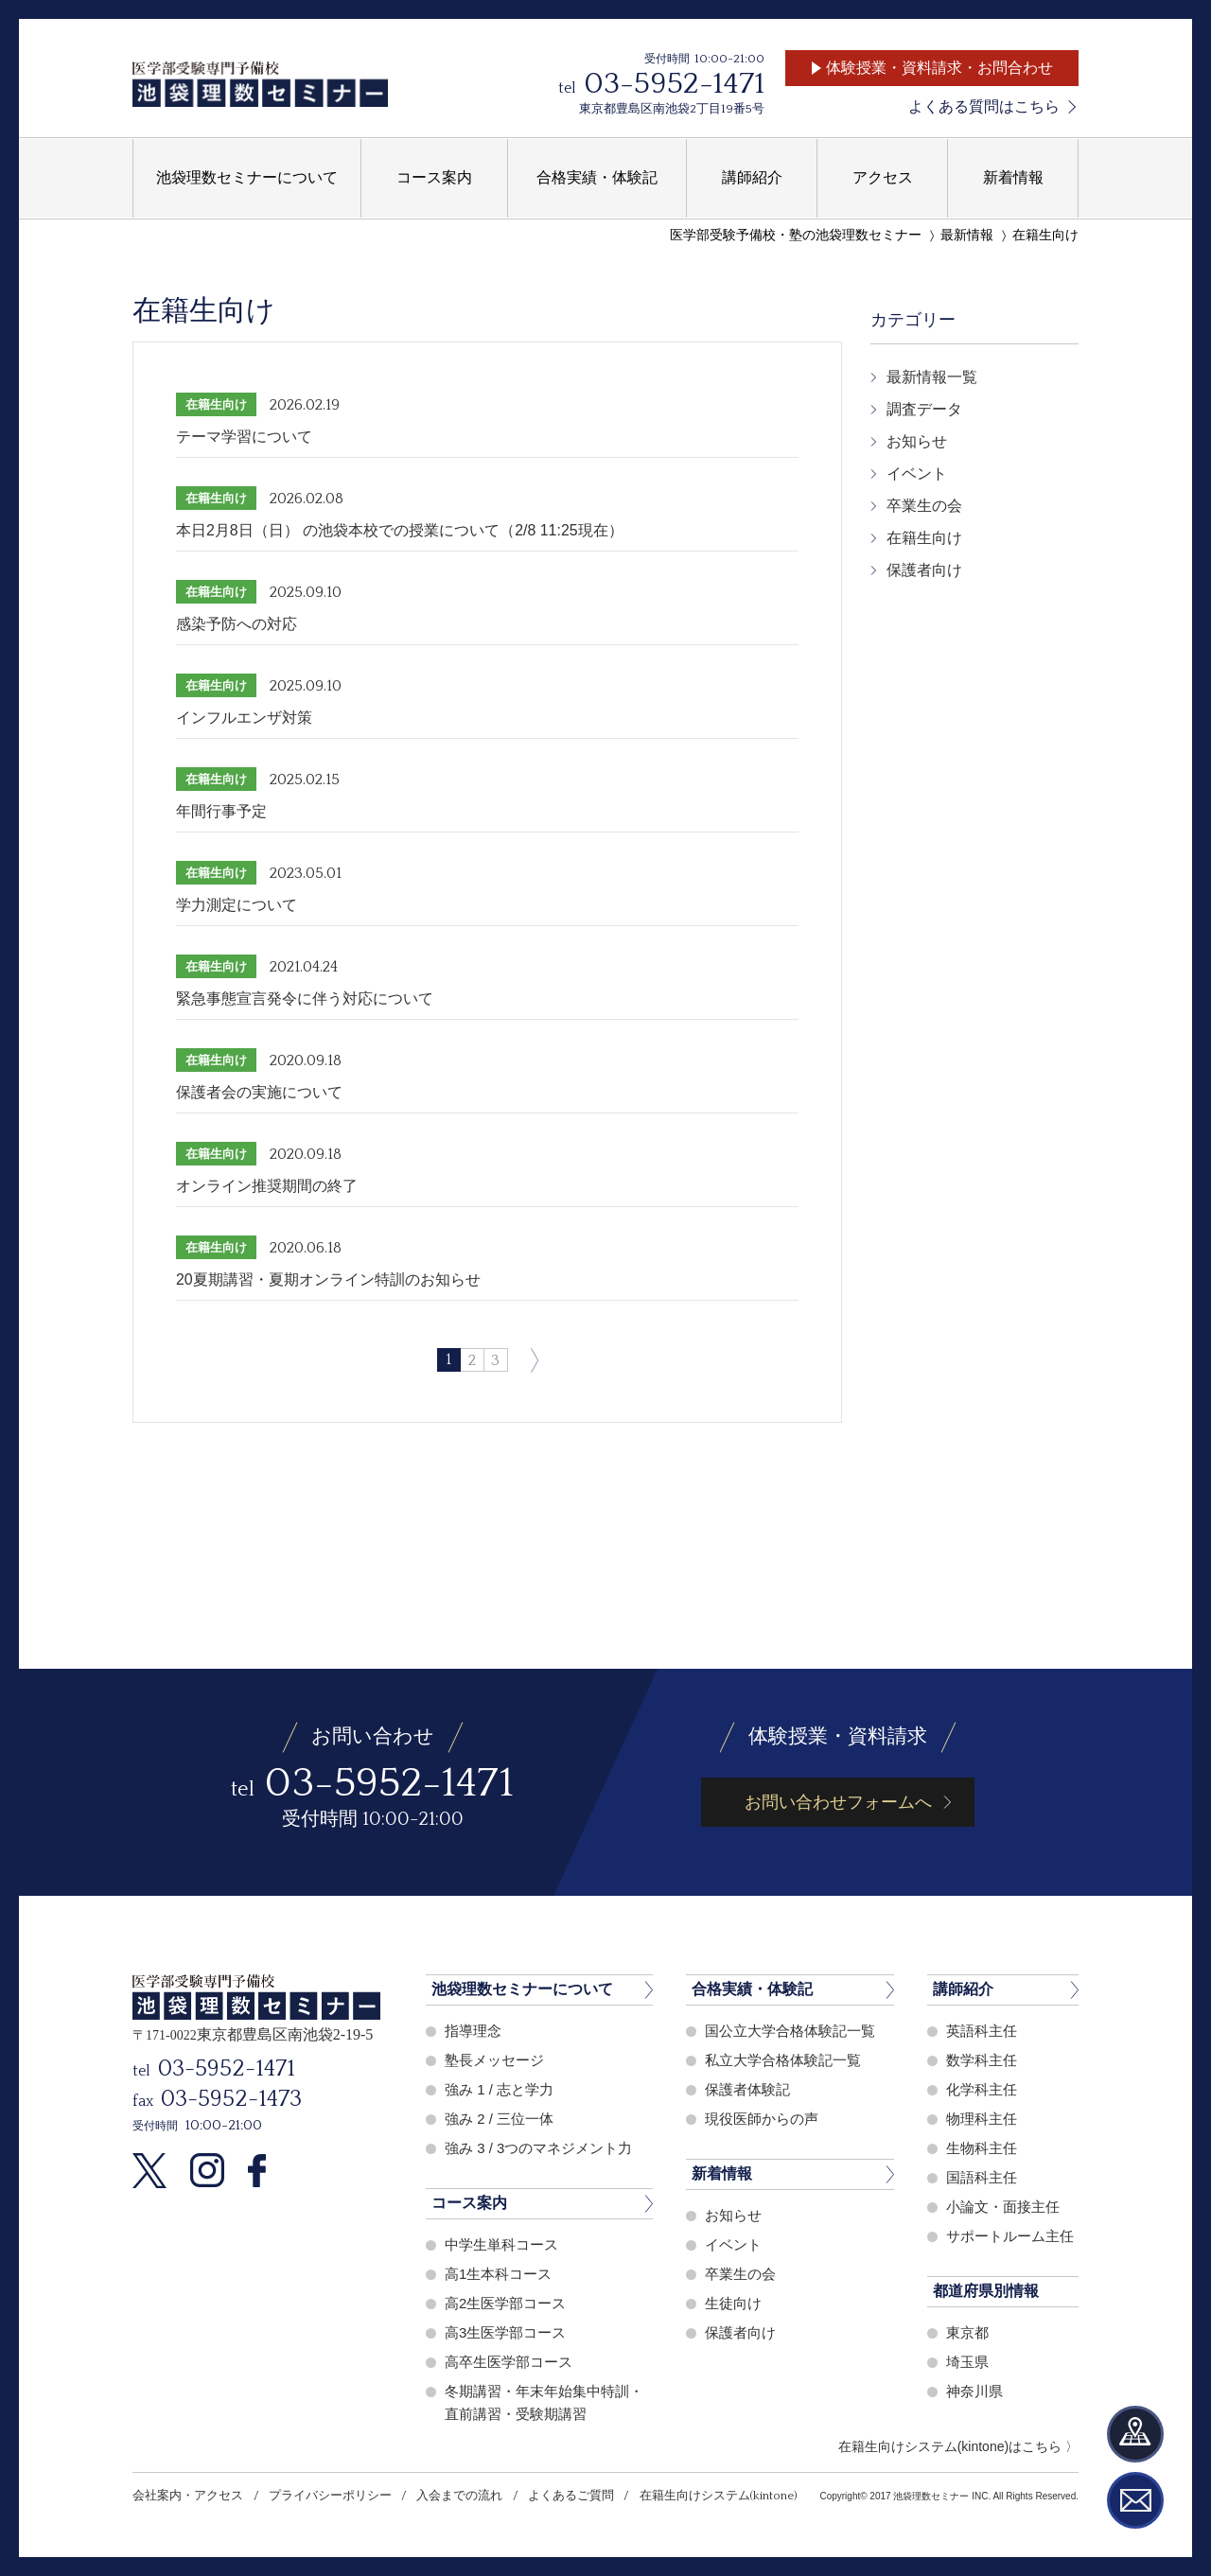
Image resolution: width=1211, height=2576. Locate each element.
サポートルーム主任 (1010, 2236)
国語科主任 (981, 2177)
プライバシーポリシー (329, 2495)
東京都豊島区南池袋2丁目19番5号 (671, 108)
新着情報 (722, 2173)
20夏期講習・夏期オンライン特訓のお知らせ (328, 1279)
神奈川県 (974, 2391)
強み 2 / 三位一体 (499, 2119)
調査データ (924, 409)
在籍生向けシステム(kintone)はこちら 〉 (958, 2446)
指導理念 (473, 2031)
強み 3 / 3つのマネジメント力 (538, 2148)
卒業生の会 (924, 506)
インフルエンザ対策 (244, 718)
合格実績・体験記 (752, 1989)
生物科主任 (981, 2148)
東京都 (967, 2332)
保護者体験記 (747, 2089)
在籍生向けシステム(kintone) (716, 2495)
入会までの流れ (458, 2495)
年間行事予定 (221, 811)
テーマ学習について (244, 437)
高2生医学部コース (505, 2303)
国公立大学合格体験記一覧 (790, 2031)
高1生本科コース (498, 2274)
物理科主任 (981, 2119)
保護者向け (924, 570)
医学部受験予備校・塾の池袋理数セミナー (795, 235)
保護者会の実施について (259, 1092)
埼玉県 (967, 2362)
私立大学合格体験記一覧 (783, 2060)
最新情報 (966, 235)
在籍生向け (1045, 235)
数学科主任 (981, 2060)
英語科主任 (981, 2031)
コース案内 (469, 2203)
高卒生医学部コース (508, 2362)
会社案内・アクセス (187, 2495)
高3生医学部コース (505, 2332)
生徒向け (733, 2303)
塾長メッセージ (494, 2060)
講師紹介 (963, 1989)
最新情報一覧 (931, 377)
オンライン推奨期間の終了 (267, 1186)
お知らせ (916, 441)
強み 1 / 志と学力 (499, 2089)
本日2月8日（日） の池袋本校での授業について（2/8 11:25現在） (399, 530)
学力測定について (236, 905)
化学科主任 (981, 2089)
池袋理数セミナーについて (522, 1989)
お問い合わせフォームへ (838, 1802)
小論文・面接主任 (1003, 2207)
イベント (916, 473)
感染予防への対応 (236, 624)
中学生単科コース (501, 2244)
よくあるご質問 (569, 2495)
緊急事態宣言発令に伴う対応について (304, 998)
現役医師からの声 (761, 2119)
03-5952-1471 (674, 83)
